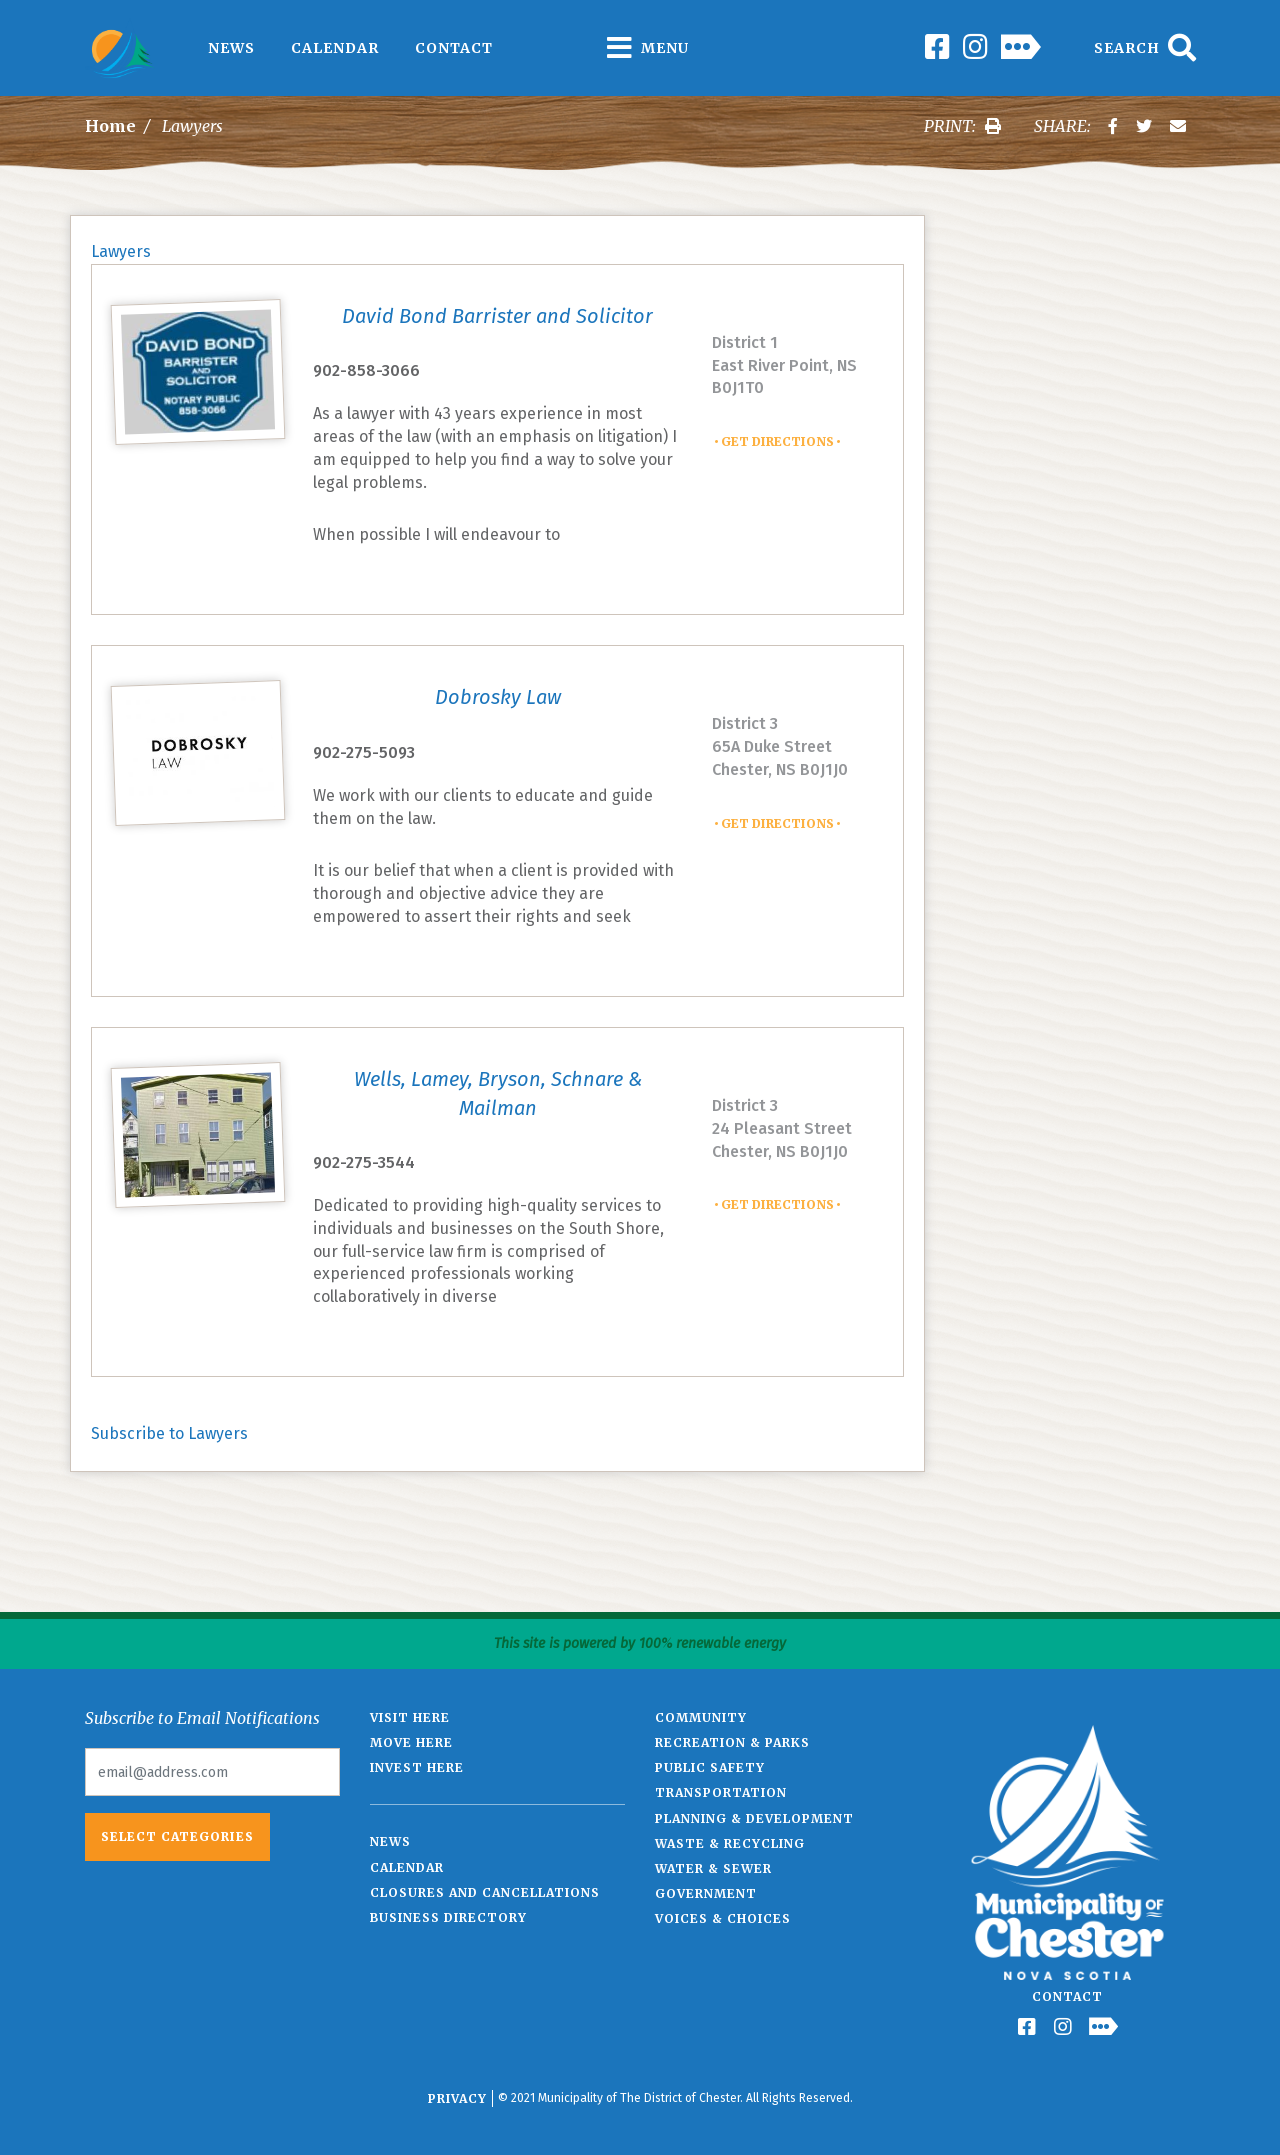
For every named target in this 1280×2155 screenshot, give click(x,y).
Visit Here (410, 1717)
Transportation (721, 1792)
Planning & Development (754, 1818)
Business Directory (448, 1917)
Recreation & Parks (732, 1742)
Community (701, 1717)
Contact (454, 48)
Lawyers (121, 251)
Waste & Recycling (730, 1843)
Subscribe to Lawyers (169, 1433)
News (231, 48)
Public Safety (710, 1767)
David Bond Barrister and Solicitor (497, 316)
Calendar (335, 48)
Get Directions (777, 441)
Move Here (411, 1742)
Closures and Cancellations (485, 1892)
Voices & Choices (723, 1918)
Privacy (457, 2098)
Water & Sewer (713, 1868)
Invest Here (417, 1767)
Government (706, 1893)
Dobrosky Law (498, 697)
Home (110, 126)
